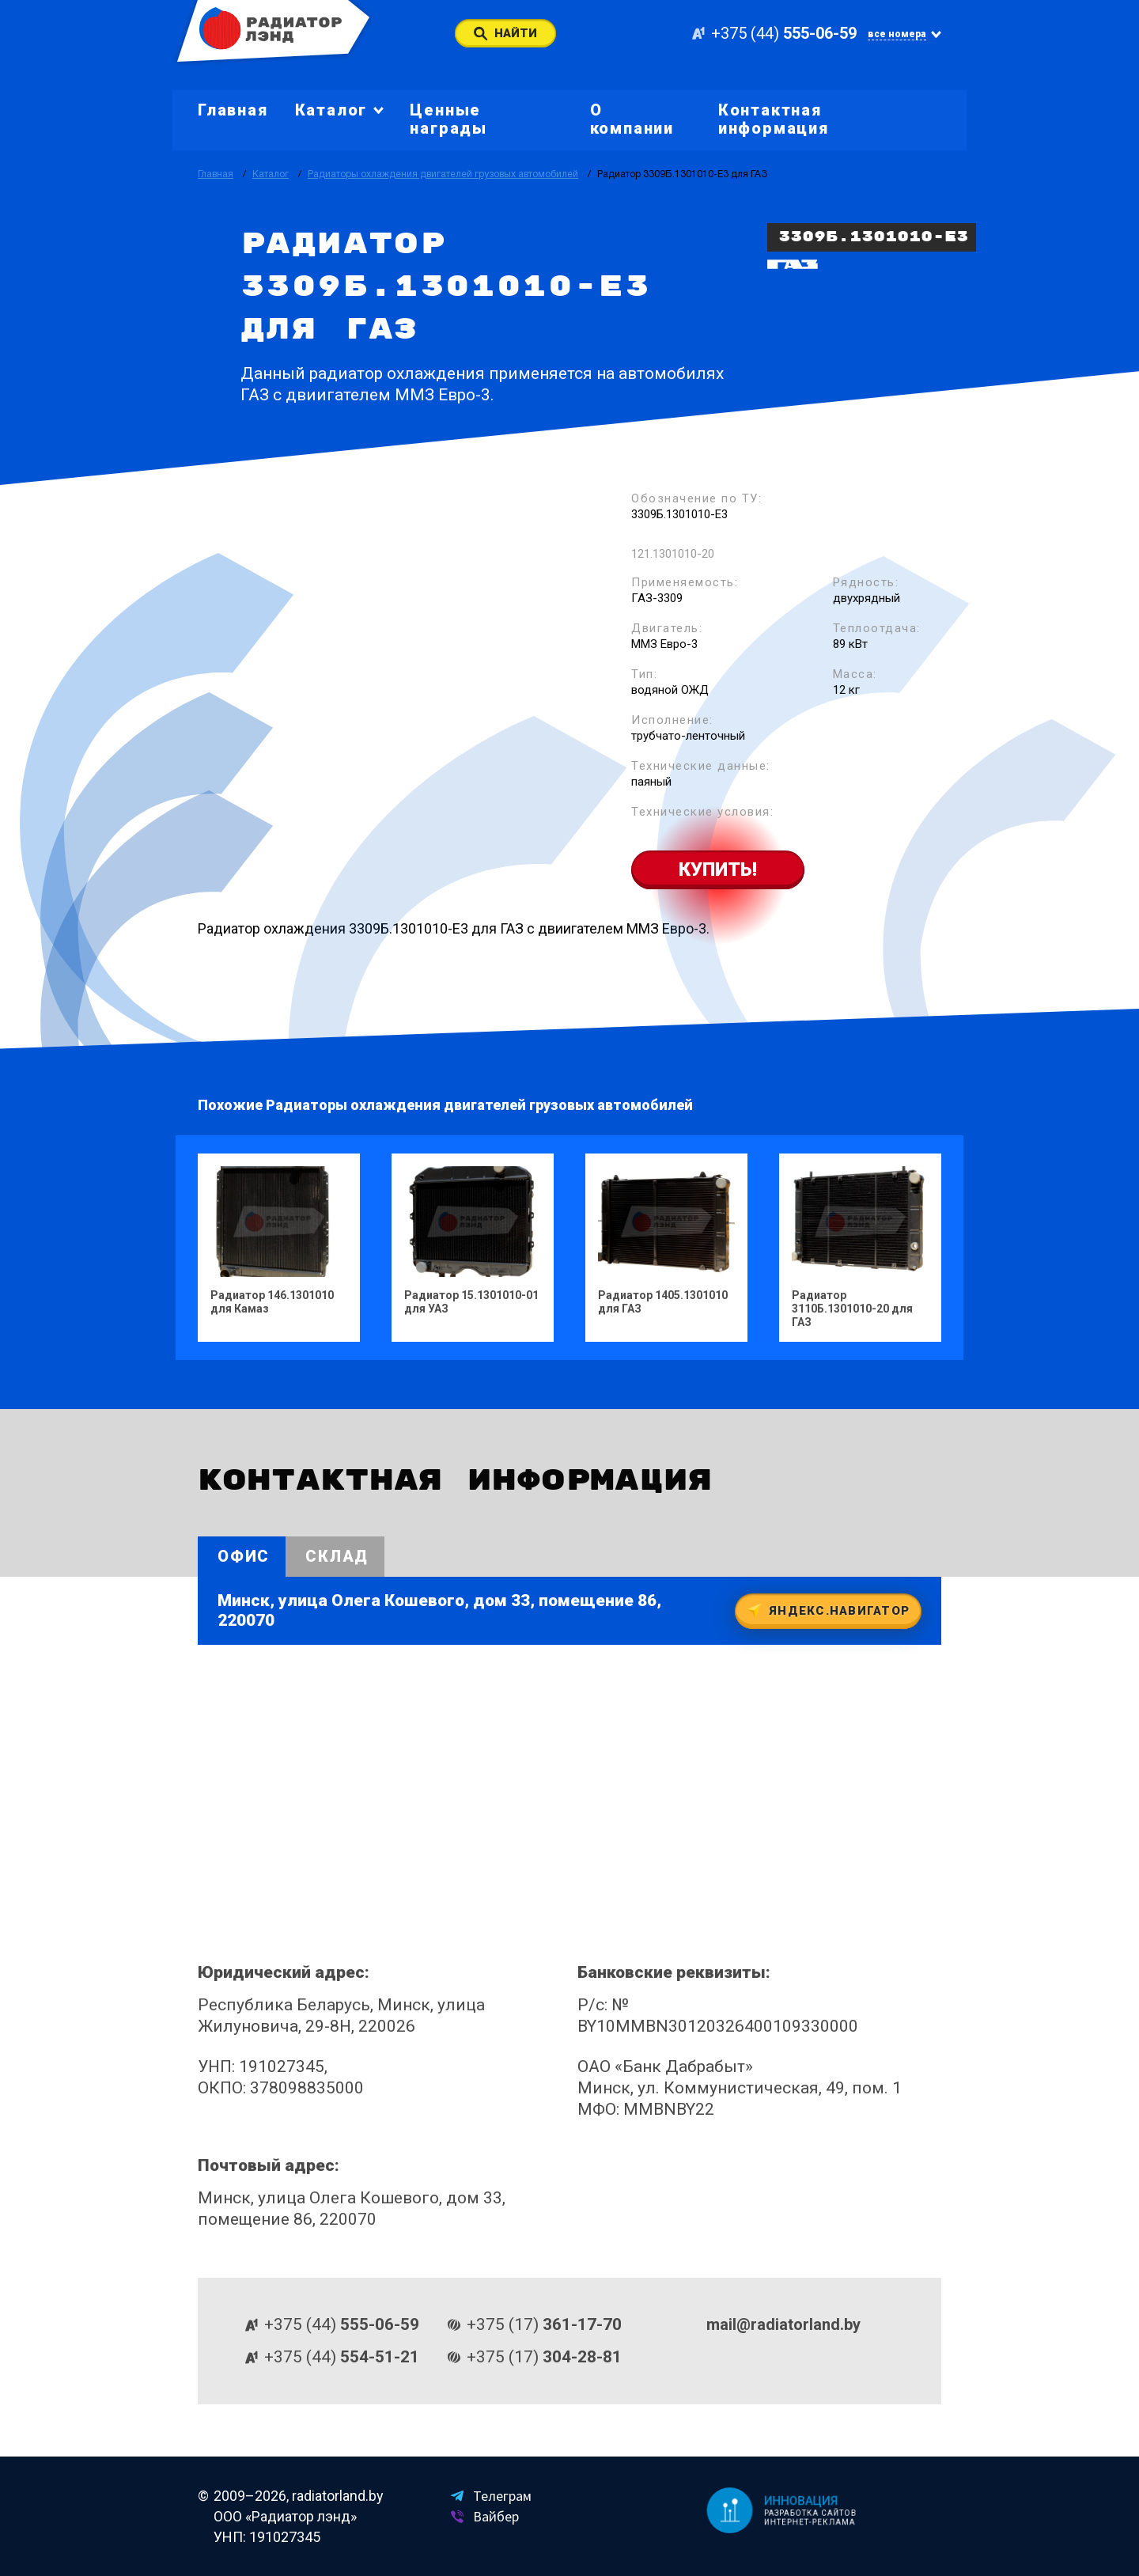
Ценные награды (448, 119)
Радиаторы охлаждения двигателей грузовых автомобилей (443, 174)
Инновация (801, 2500)
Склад (337, 1556)
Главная (233, 109)
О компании (632, 119)
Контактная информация (773, 119)
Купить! (718, 869)
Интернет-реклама (810, 2522)
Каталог (270, 174)
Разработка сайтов (811, 2513)
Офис (244, 1556)
